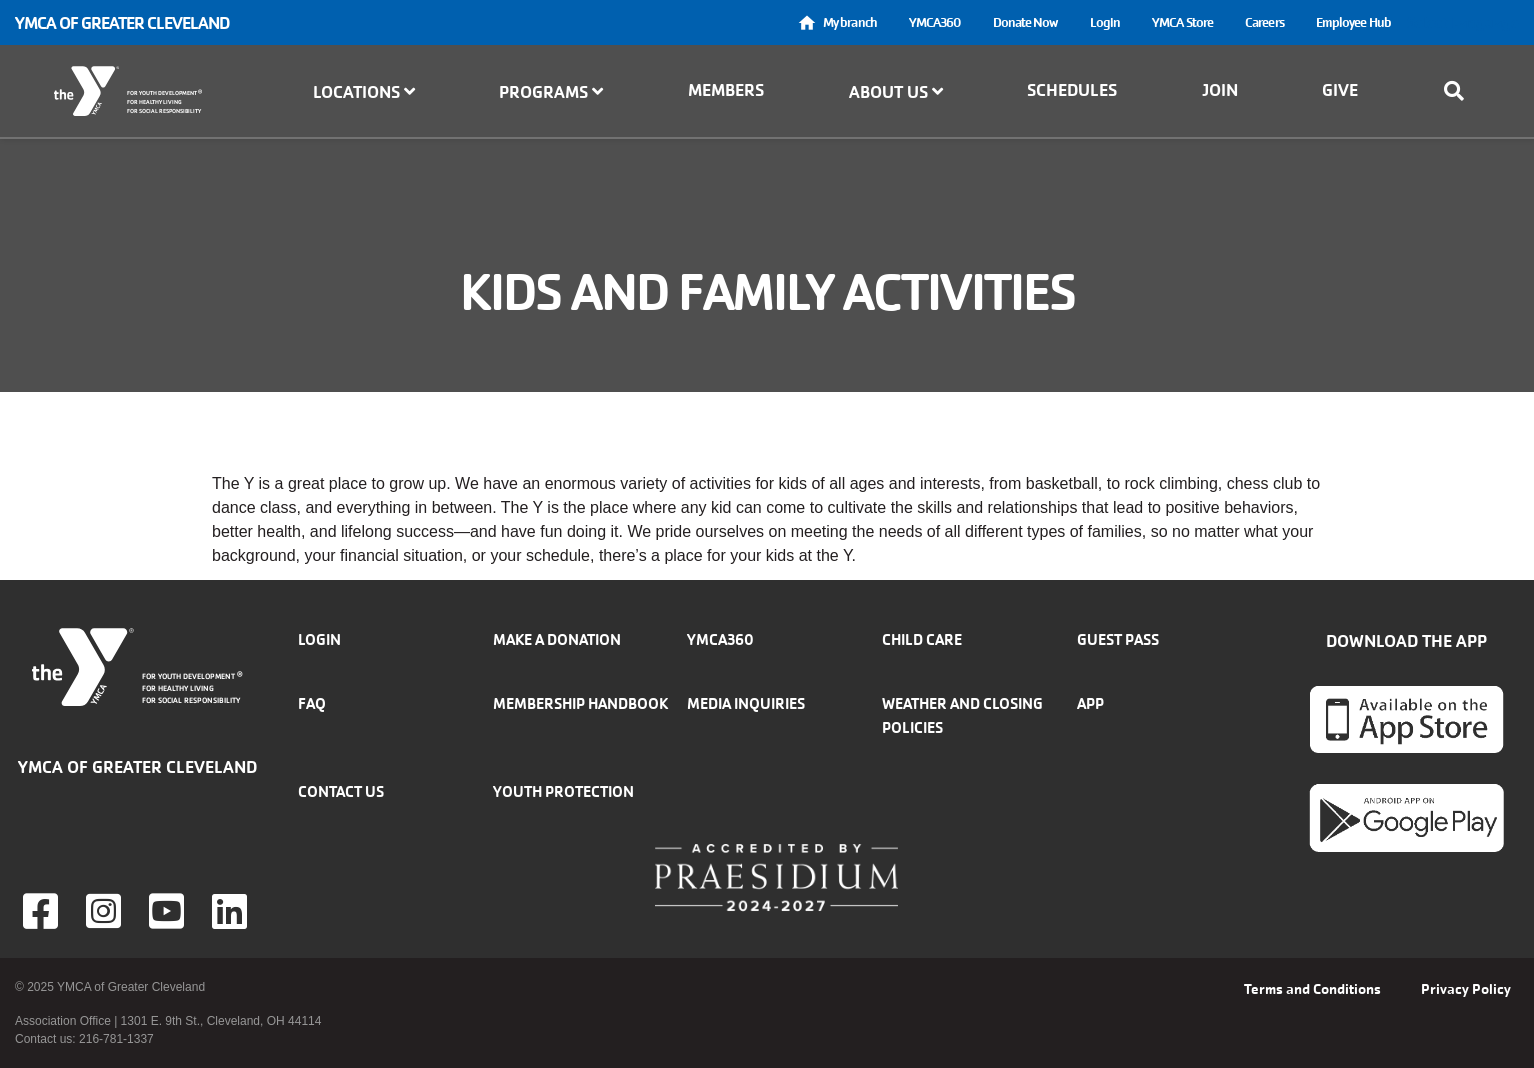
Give (1340, 90)
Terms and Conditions (1312, 989)
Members (726, 90)
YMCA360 (935, 22)
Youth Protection (563, 791)
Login (1105, 22)
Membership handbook (580, 703)
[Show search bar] (1460, 91)
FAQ (312, 703)
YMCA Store (1182, 22)
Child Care (922, 639)
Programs (551, 92)
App (1090, 703)
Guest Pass (1118, 639)
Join (1220, 90)
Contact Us (341, 791)
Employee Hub (1353, 22)
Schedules (1072, 90)
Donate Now (1025, 22)
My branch (850, 22)
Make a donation (557, 639)
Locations (364, 92)
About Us (896, 92)
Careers (1264, 22)
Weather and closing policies (962, 715)
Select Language (1463, 22)
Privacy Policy (1466, 989)
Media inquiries (746, 703)
